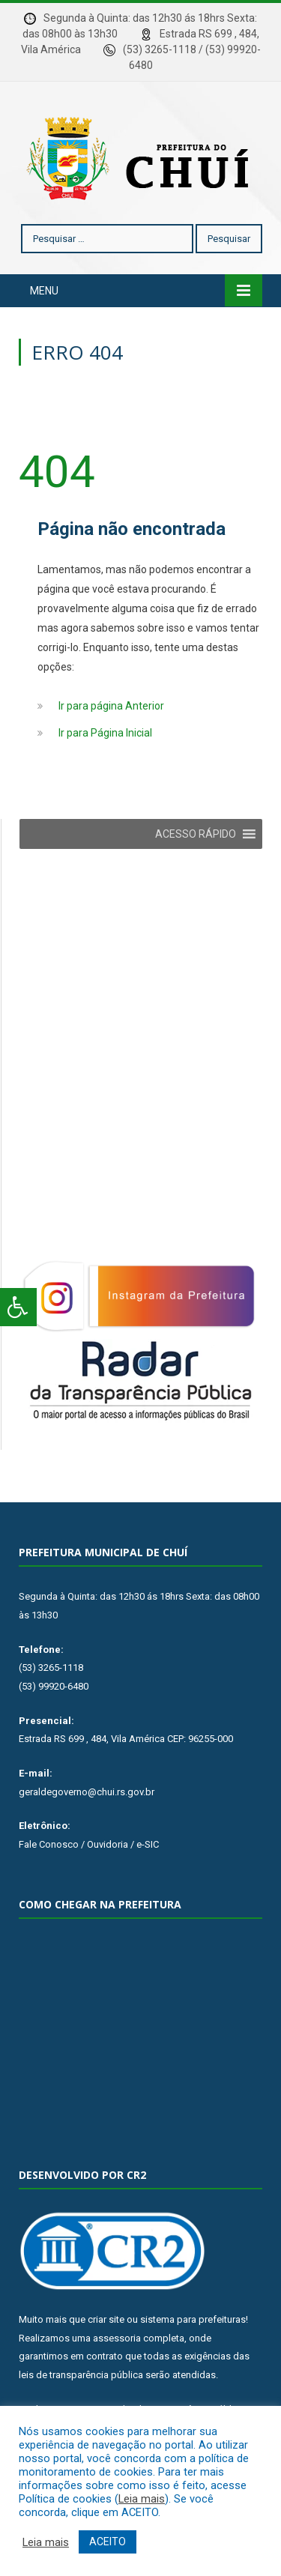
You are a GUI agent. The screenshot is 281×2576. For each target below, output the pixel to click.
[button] (195, 834)
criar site (106, 2319)
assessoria (117, 2338)
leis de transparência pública (81, 2374)
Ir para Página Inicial (105, 733)
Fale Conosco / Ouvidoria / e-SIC (89, 1844)
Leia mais (141, 2499)
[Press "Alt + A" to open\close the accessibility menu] (18, 1307)
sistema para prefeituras (193, 2319)
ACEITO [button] (107, 2542)
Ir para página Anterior (111, 706)
